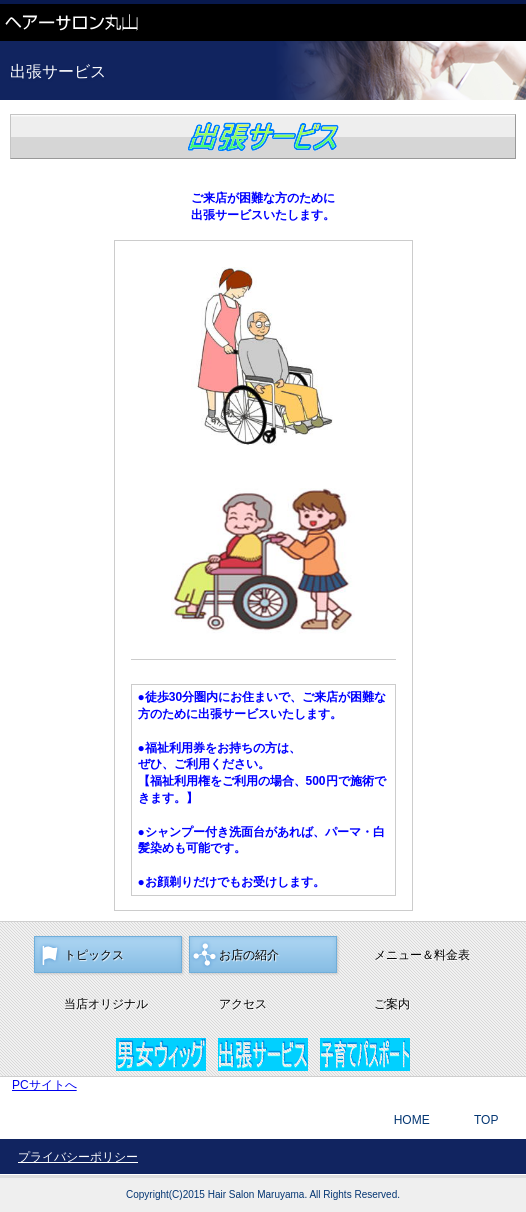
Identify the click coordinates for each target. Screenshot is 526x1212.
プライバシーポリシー (78, 1157)
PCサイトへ (44, 1085)
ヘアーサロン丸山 (150, 22)
